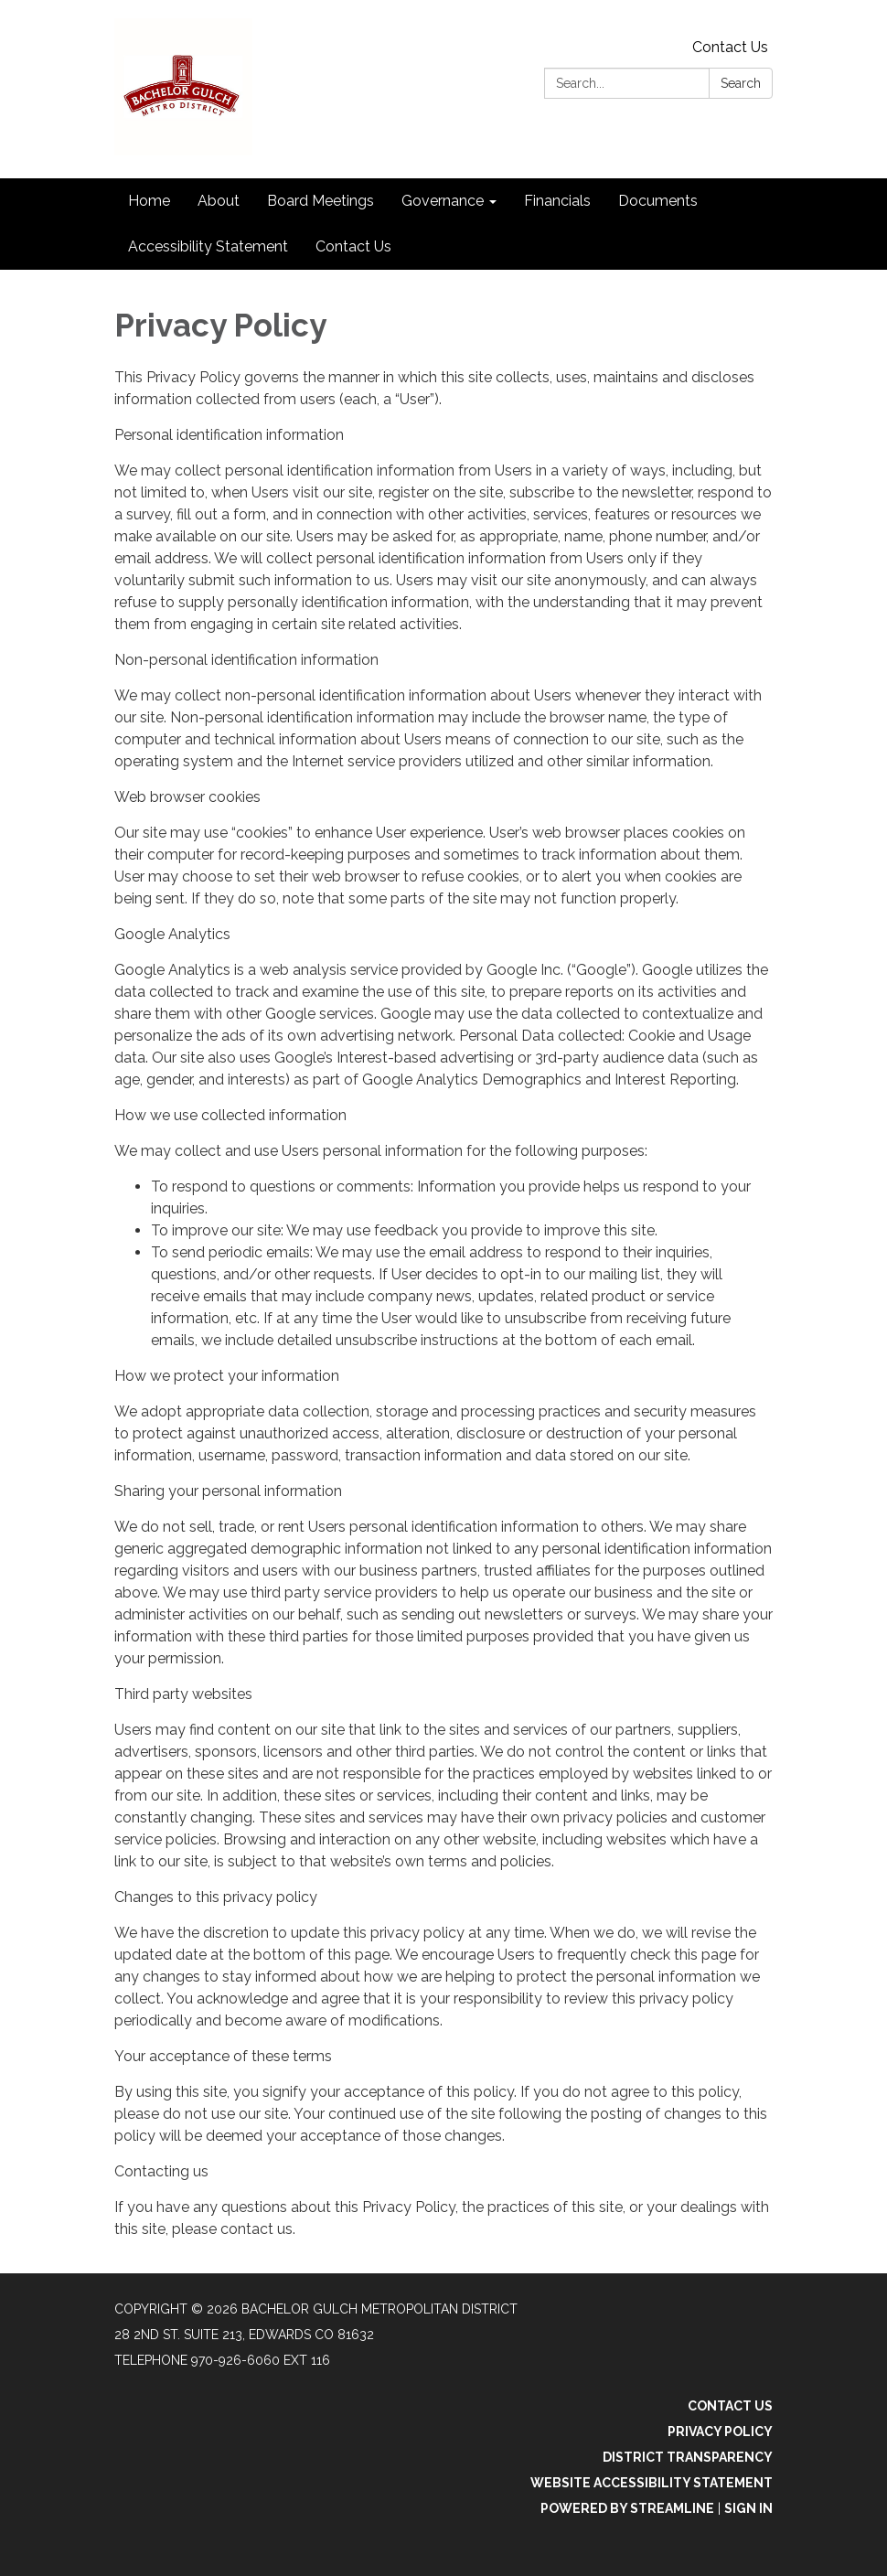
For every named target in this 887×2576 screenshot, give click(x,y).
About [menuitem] (219, 200)
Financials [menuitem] (557, 200)
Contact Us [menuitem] (353, 246)
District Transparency (688, 2457)
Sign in (748, 2508)
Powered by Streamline (627, 2508)
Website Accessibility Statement (651, 2482)
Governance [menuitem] (442, 200)
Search (741, 83)
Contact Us (730, 47)
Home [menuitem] (149, 200)
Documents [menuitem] (658, 200)
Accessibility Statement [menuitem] (208, 246)
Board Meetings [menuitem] (320, 200)
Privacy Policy (720, 2431)
